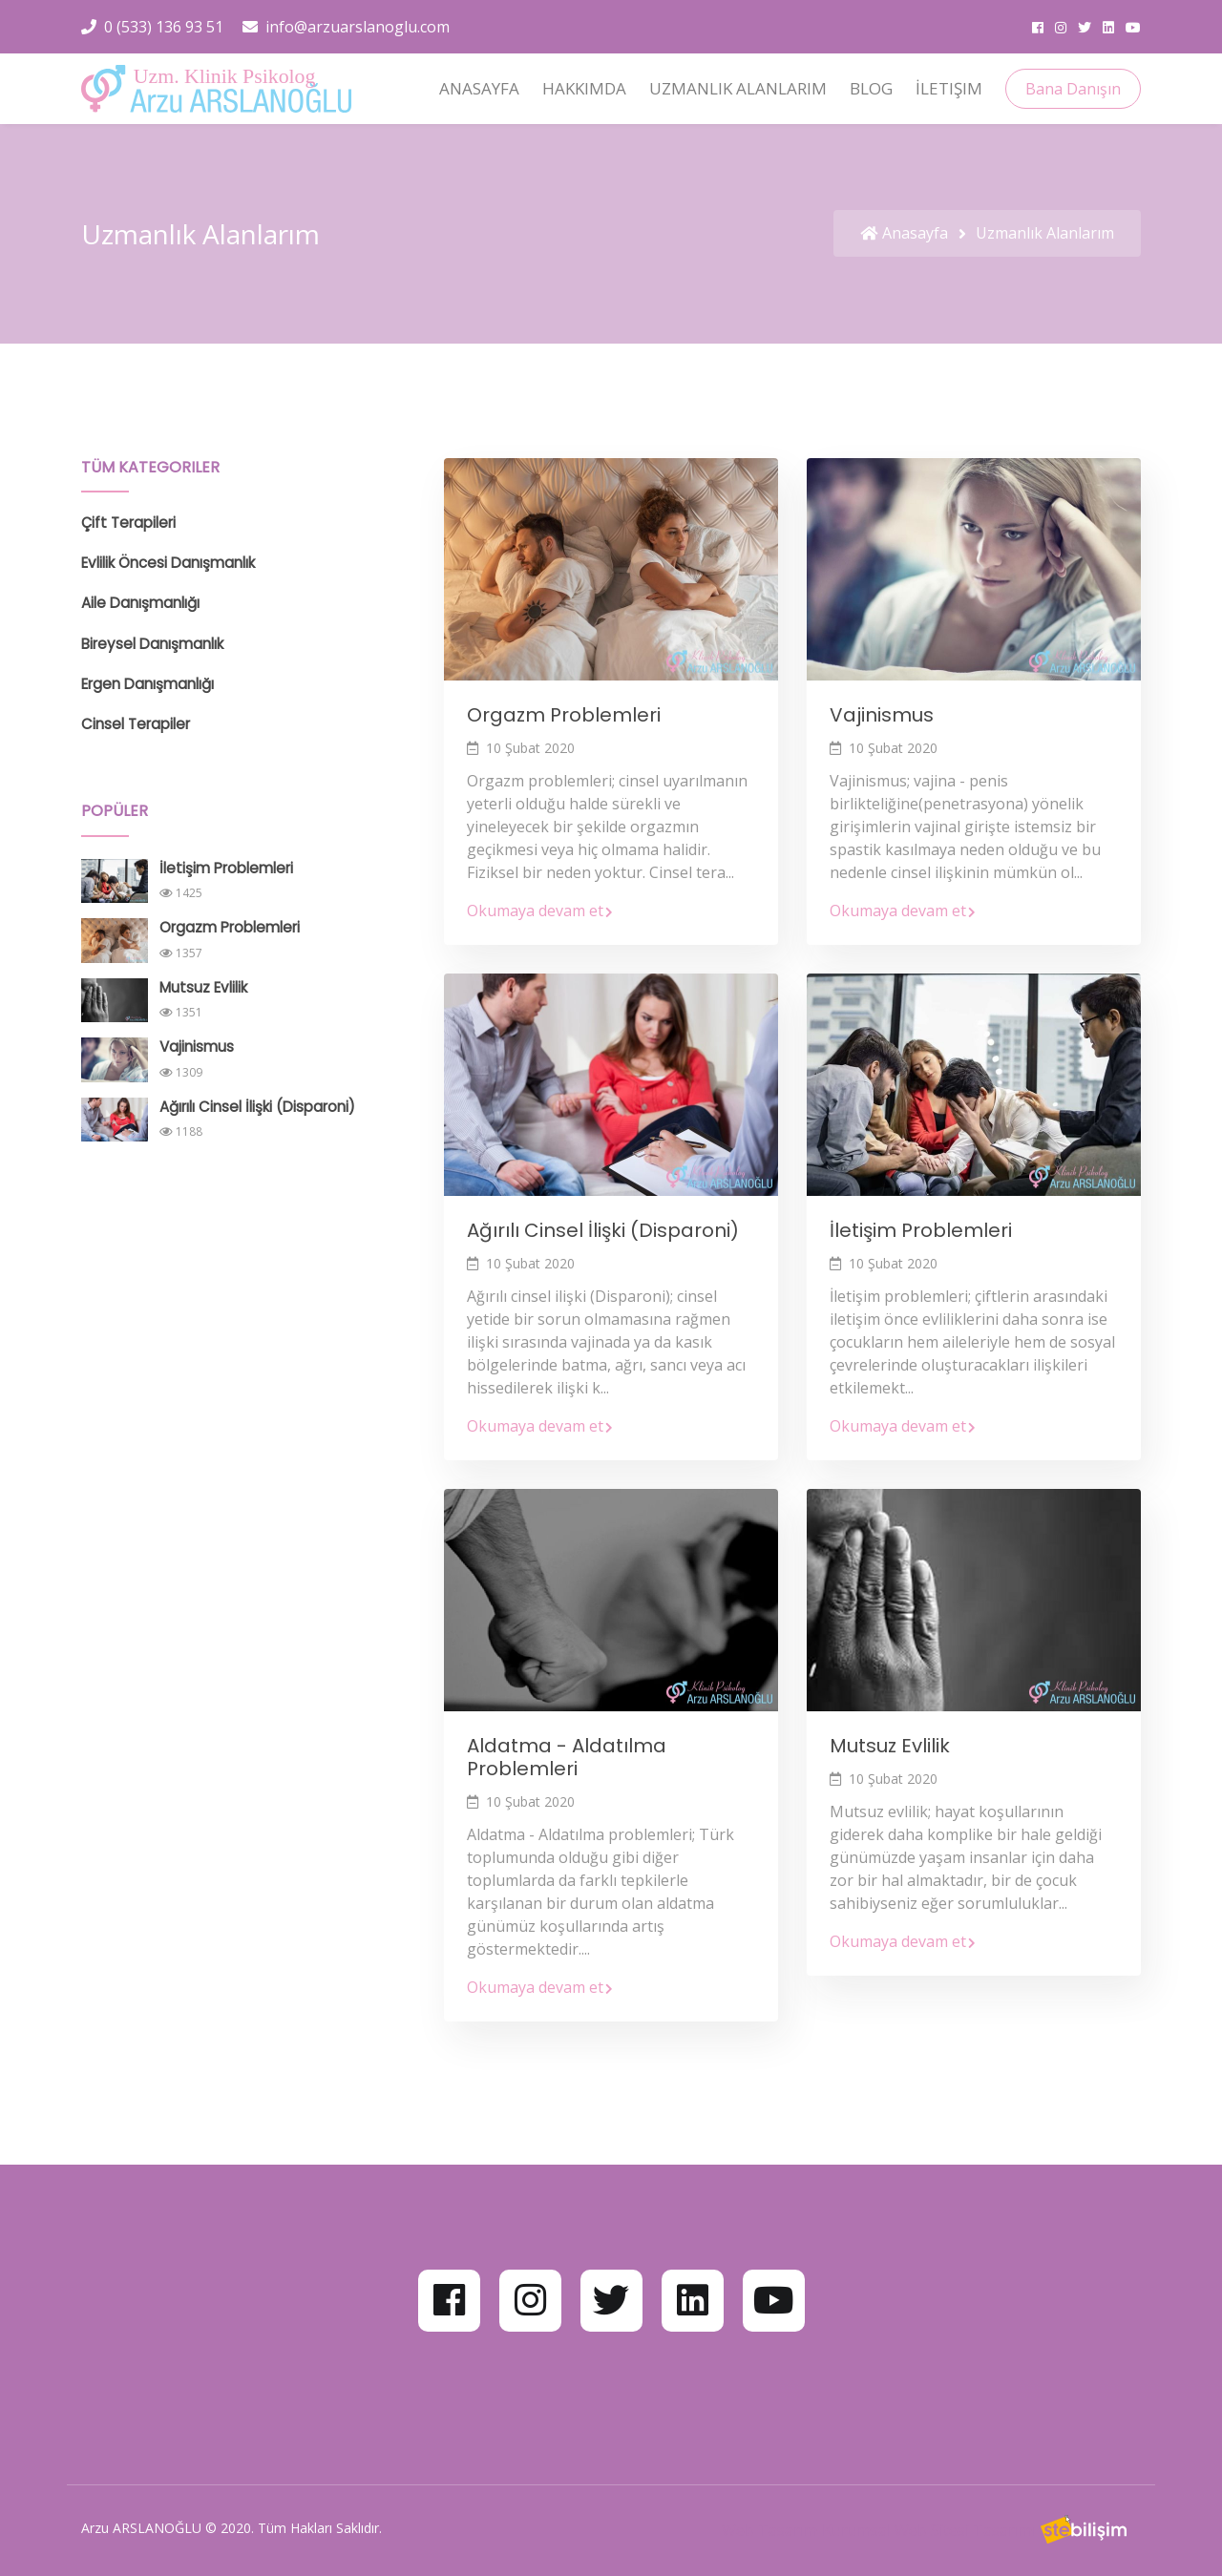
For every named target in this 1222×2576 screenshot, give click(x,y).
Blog (871, 88)
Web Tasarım (769, 2530)
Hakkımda (584, 88)
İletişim (949, 88)
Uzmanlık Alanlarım (738, 88)
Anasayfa (479, 88)
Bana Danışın (1073, 88)
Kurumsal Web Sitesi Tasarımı (929, 2530)
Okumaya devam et (540, 910)
